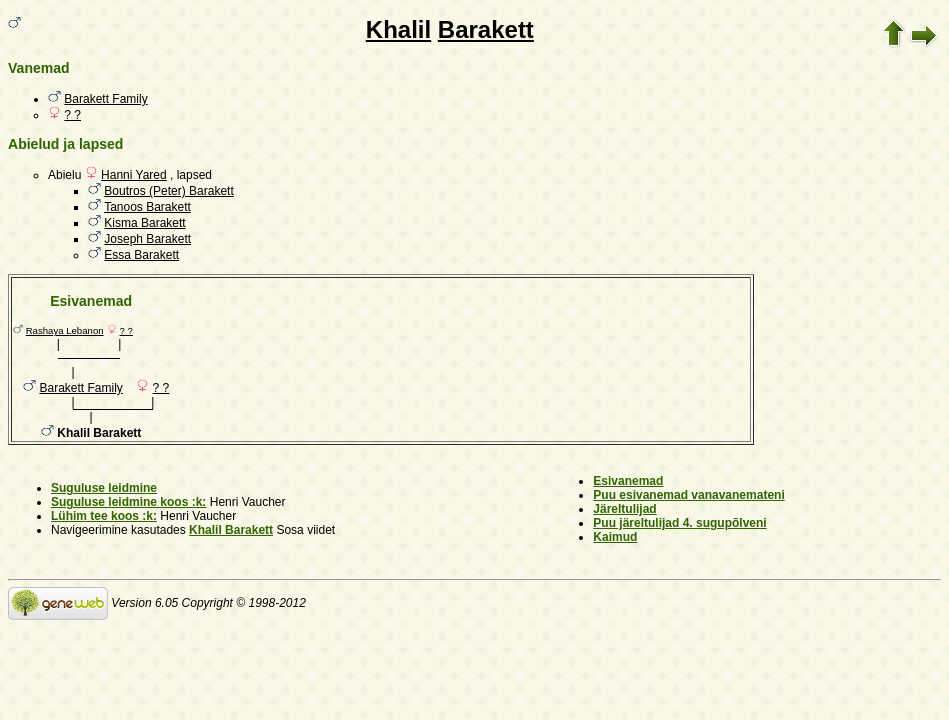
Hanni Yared (134, 175)
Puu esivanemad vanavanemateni (688, 495)
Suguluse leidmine (104, 488)
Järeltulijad (624, 509)
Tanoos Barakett (147, 207)
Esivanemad (628, 481)
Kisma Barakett (144, 223)
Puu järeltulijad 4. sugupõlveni (679, 523)
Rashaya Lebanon (65, 330)
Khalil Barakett (231, 530)
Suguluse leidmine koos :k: (128, 502)
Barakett (486, 29)
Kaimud (615, 537)
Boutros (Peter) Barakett (168, 191)
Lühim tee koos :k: (104, 516)
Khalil (398, 29)
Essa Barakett (141, 255)
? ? (72, 115)
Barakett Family (105, 99)
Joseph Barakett (147, 239)
